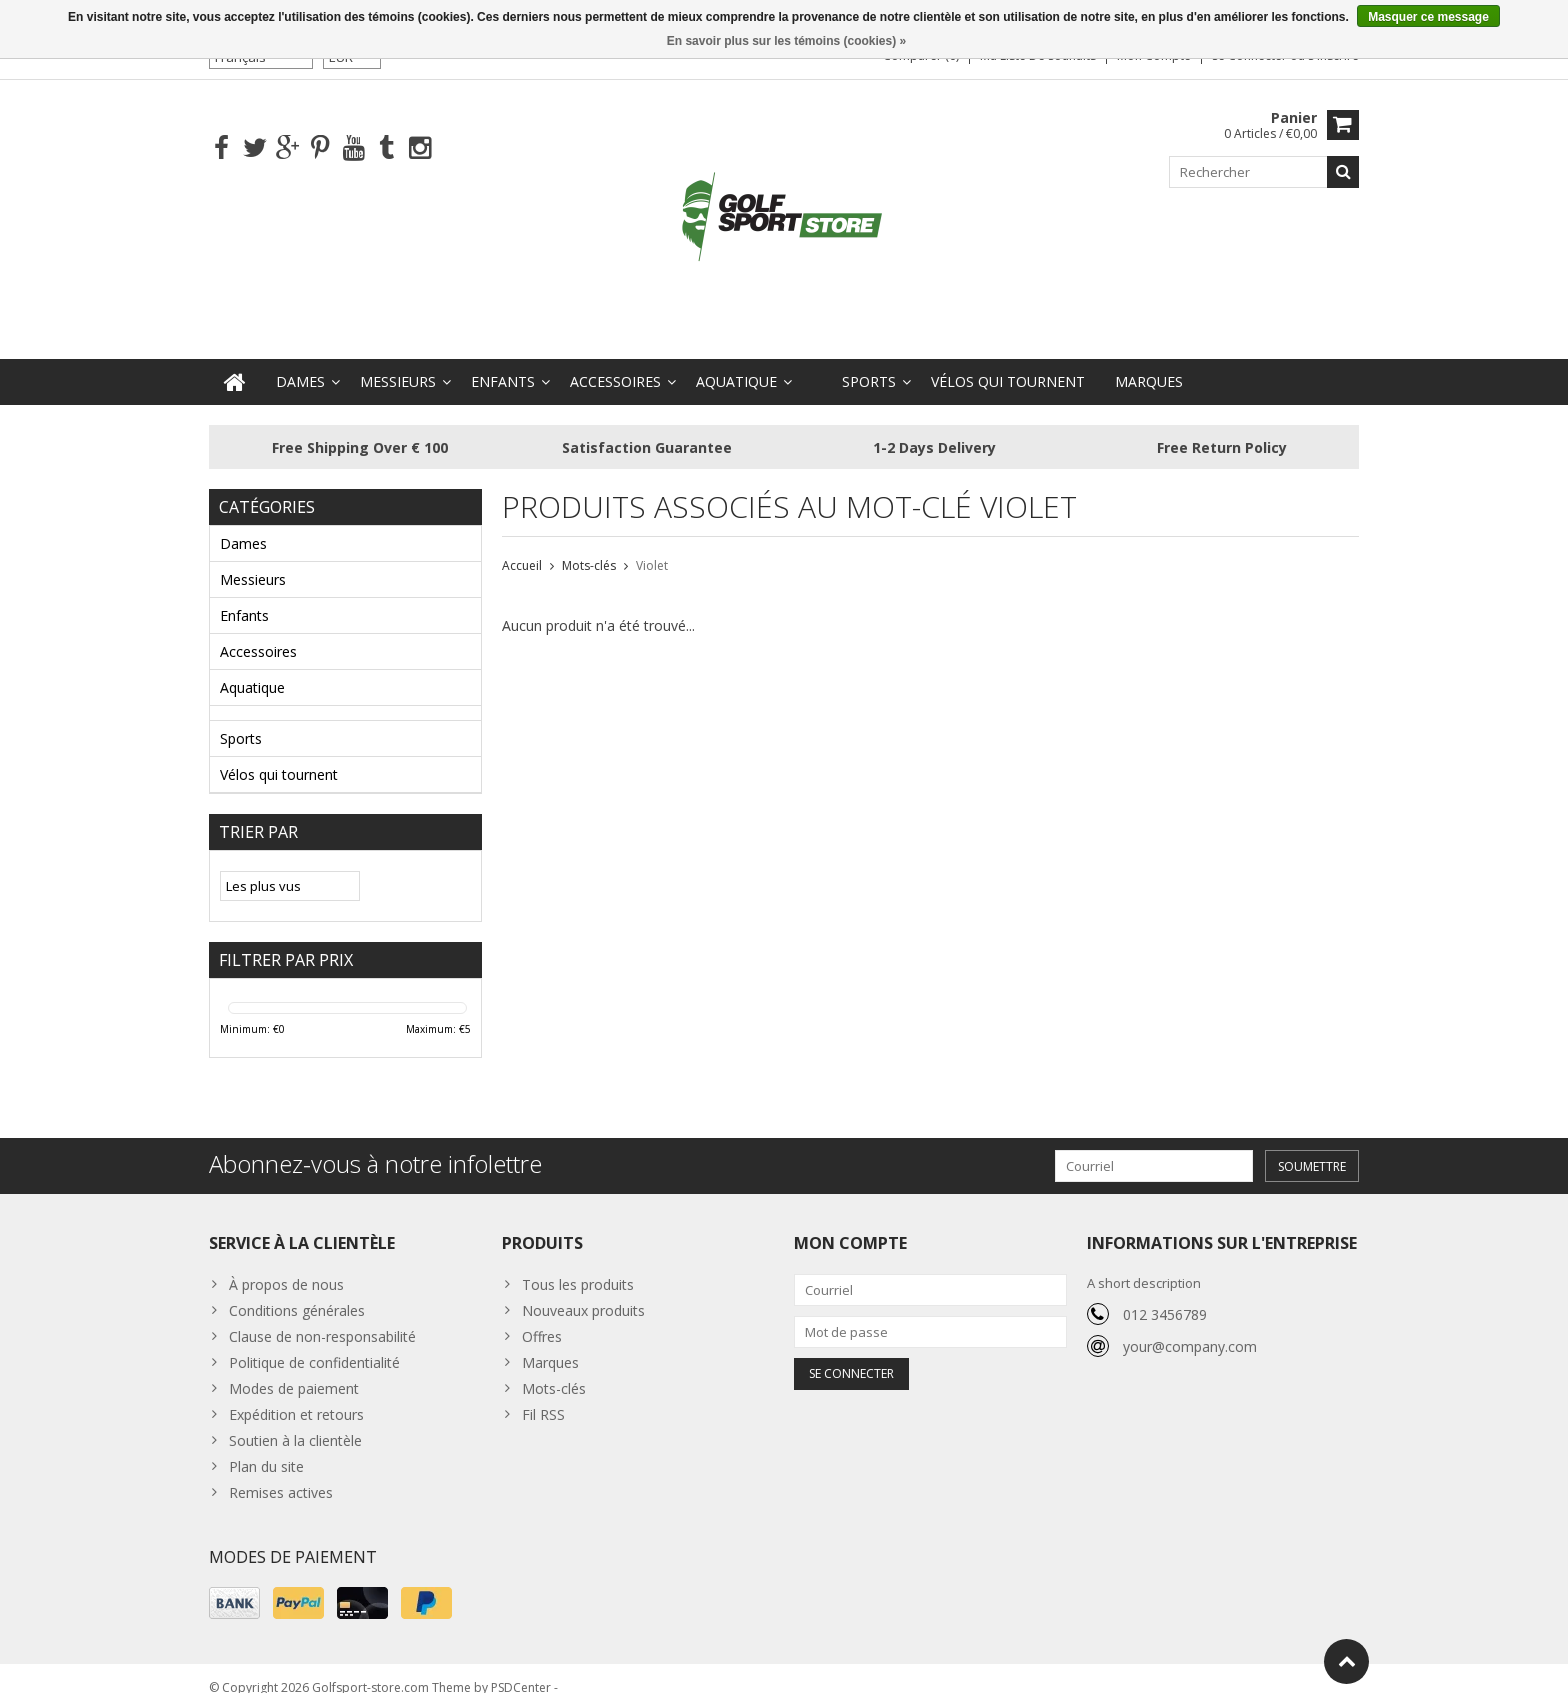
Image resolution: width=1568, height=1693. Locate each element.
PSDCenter (521, 1668)
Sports (869, 362)
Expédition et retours (296, 1395)
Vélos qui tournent (1008, 362)
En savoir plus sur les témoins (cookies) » (786, 41)
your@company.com (1190, 1327)
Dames (300, 362)
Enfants (503, 362)
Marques (1149, 362)
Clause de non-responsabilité (322, 1317)
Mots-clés (589, 546)
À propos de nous (286, 1265)
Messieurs (398, 362)
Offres (542, 1317)
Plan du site (266, 1447)
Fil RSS (543, 1395)
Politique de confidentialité (314, 1343)
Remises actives (281, 1473)
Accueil (522, 546)
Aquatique (736, 362)
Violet (652, 546)
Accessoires (615, 362)
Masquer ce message (1428, 17)
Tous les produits (578, 1265)
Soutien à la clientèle (295, 1421)
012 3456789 (1165, 1295)
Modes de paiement (294, 1369)
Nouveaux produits (583, 1291)
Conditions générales (297, 1291)
